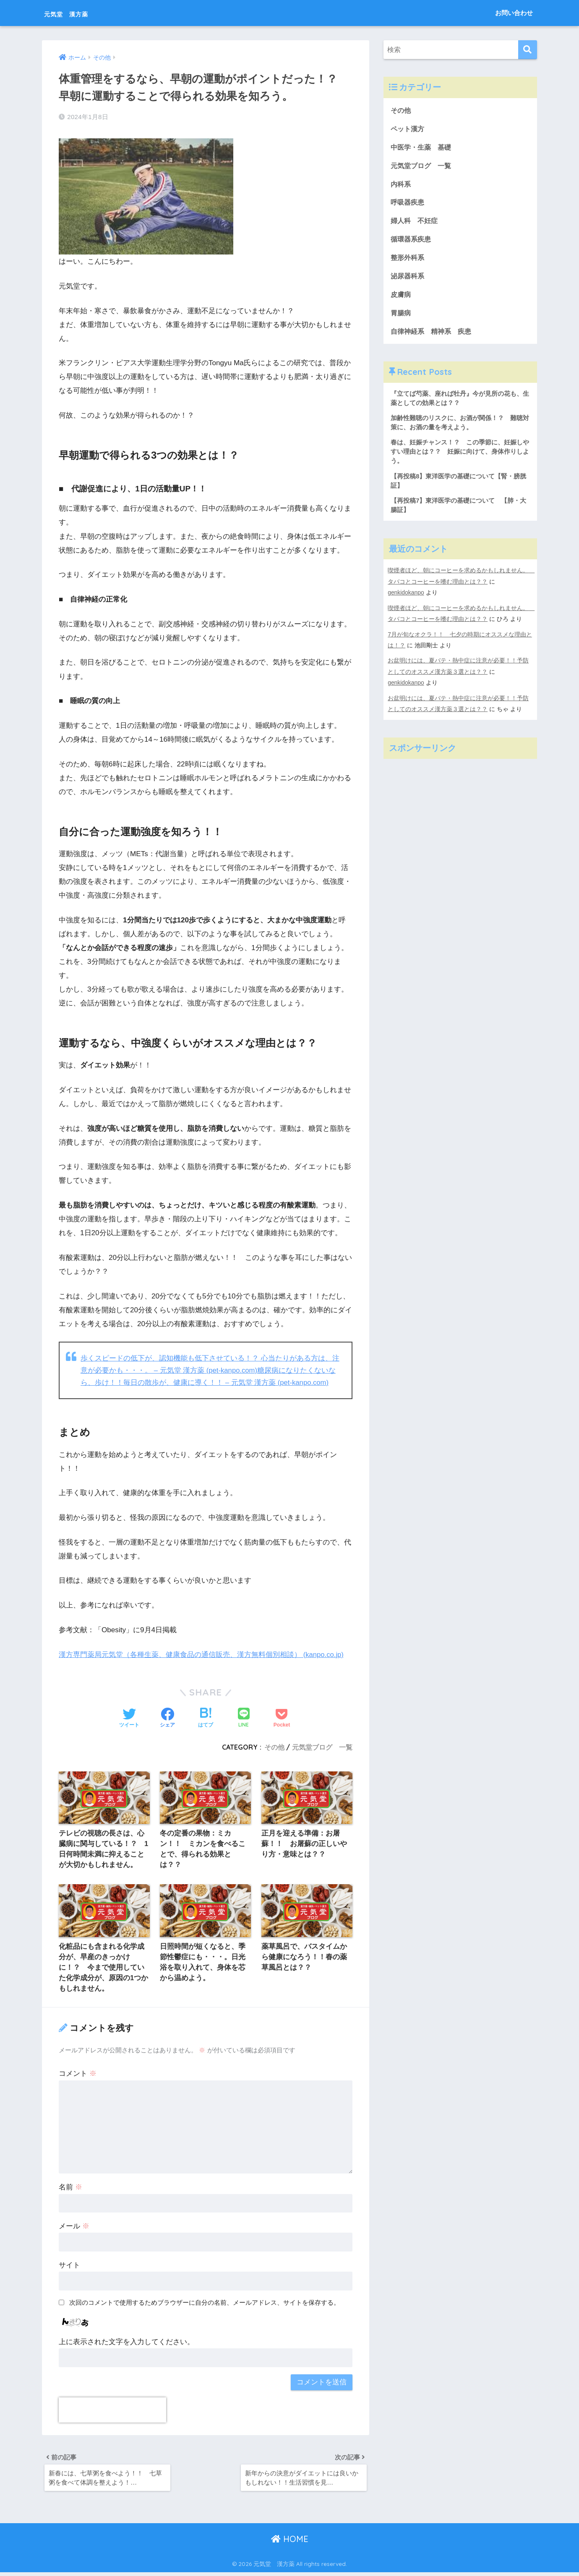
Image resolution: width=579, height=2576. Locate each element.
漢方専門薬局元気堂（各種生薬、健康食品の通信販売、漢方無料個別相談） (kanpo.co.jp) (202, 1654)
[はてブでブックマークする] (205, 1717)
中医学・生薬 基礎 (423, 148)
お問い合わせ (514, 12)
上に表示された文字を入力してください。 (126, 2343)
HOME (289, 2542)
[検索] (527, 49)
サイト (69, 2267)
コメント (77, 2075)
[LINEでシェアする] (244, 1717)
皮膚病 (401, 298)
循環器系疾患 (412, 242)
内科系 (405, 186)
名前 (70, 2189)
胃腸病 (401, 317)
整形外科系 (408, 261)
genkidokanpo (406, 599)
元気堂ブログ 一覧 (322, 1746)
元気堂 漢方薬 (79, 13)
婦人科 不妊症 (416, 223)
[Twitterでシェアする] (129, 1717)
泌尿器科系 (408, 279)
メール (74, 2228)
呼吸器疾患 (408, 204)
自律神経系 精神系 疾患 (433, 335)
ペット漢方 (408, 129)
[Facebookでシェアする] (167, 1717)
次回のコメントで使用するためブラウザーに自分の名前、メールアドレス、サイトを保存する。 (204, 2304)
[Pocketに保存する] (282, 1717)
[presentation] (112, 2411)
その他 (274, 1746)
